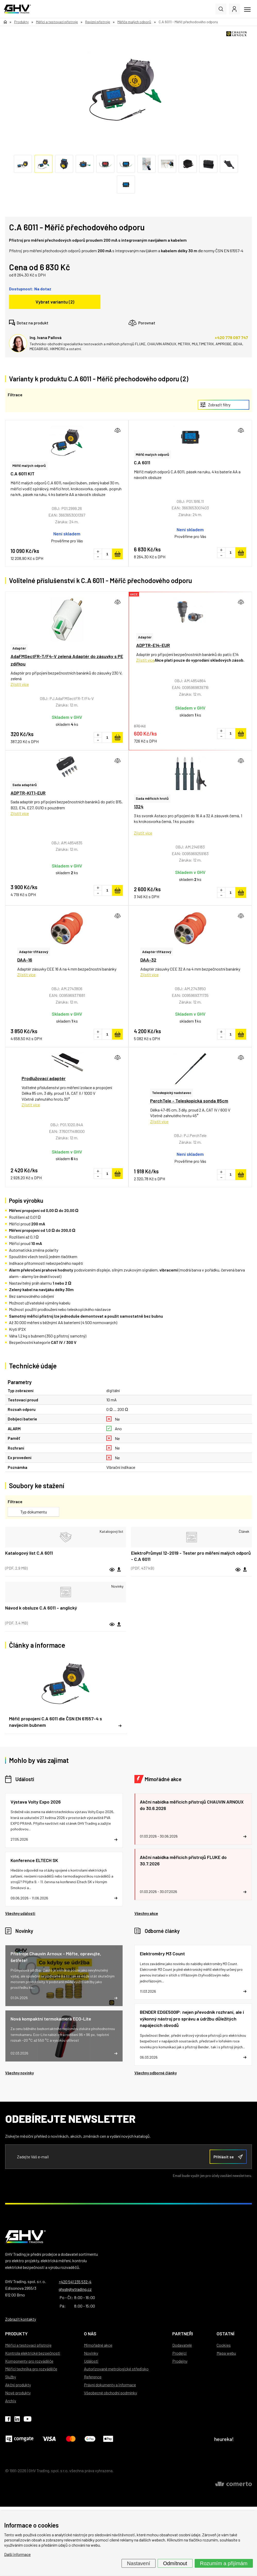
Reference (92, 2376)
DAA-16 (24, 960)
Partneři (182, 2333)
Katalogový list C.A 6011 (29, 1553)
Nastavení (138, 2563)
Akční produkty (18, 2384)
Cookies (224, 2345)
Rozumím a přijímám (223, 2563)
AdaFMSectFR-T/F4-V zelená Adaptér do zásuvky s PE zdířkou (67, 660)
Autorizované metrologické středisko (116, 2368)
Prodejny (179, 2361)
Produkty (16, 2333)
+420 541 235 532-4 (75, 2281)
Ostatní (225, 2333)
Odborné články (162, 1931)
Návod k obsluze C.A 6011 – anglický (41, 1608)
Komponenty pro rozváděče (29, 2361)
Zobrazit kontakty (20, 2319)
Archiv (10, 2400)
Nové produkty (18, 2392)
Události (24, 1779)
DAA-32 (148, 960)
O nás (90, 2333)
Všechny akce (146, 1913)
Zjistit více (20, 684)
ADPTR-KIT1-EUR (28, 793)
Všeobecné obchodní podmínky (110, 2392)
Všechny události (20, 1913)
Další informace (17, 2554)
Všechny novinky (19, 2072)
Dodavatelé (182, 2345)
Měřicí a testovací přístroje (28, 2345)
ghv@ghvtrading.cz (75, 2289)
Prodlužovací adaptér (44, 1078)
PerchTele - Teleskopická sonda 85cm (189, 1101)
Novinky (24, 1931)
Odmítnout (175, 2563)
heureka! (224, 2439)
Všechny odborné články (155, 2072)
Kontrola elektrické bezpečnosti (32, 2353)
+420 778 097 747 (231, 337)
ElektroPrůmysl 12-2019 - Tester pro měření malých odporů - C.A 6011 (191, 1556)
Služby (10, 2376)
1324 (138, 806)
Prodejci (179, 2353)
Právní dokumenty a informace (110, 2384)
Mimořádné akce (163, 1779)
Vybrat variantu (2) (55, 302)
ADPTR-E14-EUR (153, 645)
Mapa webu (226, 2353)
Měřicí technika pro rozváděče (31, 2368)
